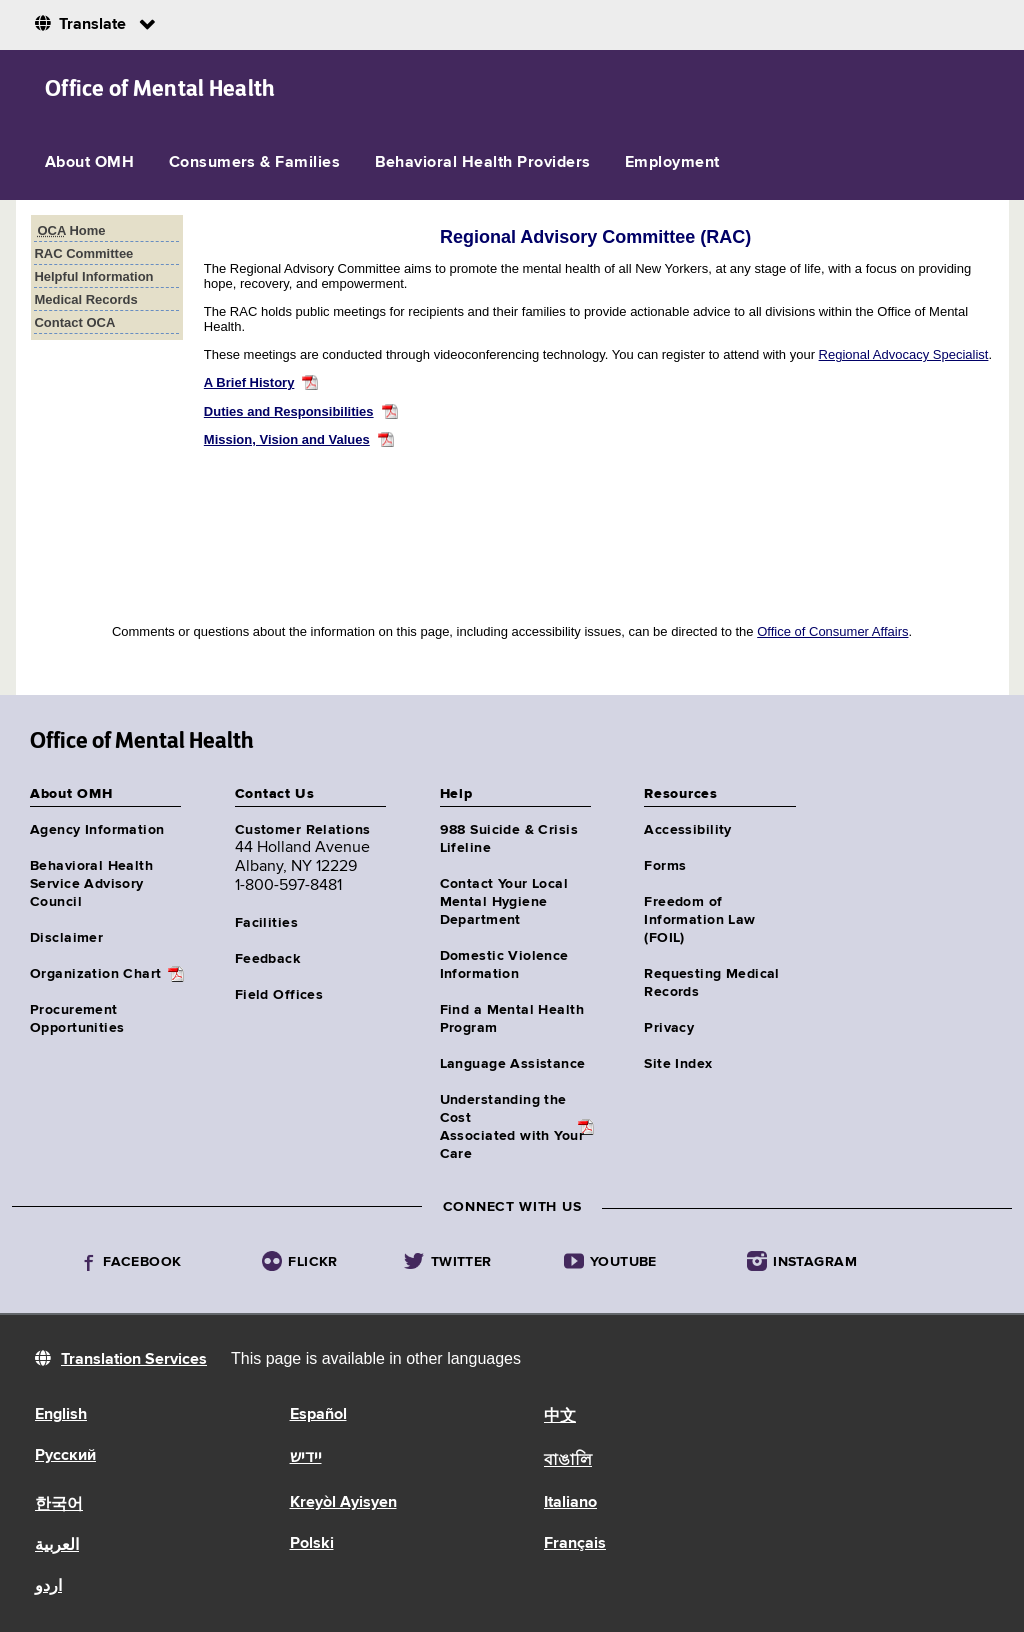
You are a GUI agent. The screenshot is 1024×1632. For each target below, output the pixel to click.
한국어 (59, 1505)
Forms (665, 866)
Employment (672, 163)
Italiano (570, 1503)
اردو (48, 1587)
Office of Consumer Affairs (832, 631)
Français (575, 1544)
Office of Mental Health (160, 88)
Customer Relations (303, 830)
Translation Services (134, 1360)
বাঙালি (568, 1461)
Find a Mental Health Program (512, 1019)
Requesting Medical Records (712, 983)
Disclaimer (66, 938)
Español (318, 1415)
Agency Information (97, 830)
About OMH (89, 163)
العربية (57, 1546)
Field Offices (279, 995)
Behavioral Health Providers (483, 163)
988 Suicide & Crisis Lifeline (509, 839)
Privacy (669, 1028)
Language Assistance (513, 1064)
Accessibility (687, 830)
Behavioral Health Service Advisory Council (91, 884)
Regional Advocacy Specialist (904, 354)
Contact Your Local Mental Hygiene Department (504, 902)
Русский (65, 1456)
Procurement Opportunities (77, 1019)
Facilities (266, 923)
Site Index (678, 1064)
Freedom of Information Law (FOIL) (699, 920)
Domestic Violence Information (504, 965)
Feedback (267, 959)
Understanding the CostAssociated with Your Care (512, 1127)
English (61, 1415)
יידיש (306, 1458)
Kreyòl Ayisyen (343, 1503)
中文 (560, 1417)
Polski (312, 1544)
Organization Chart (96, 974)
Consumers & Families (255, 163)
